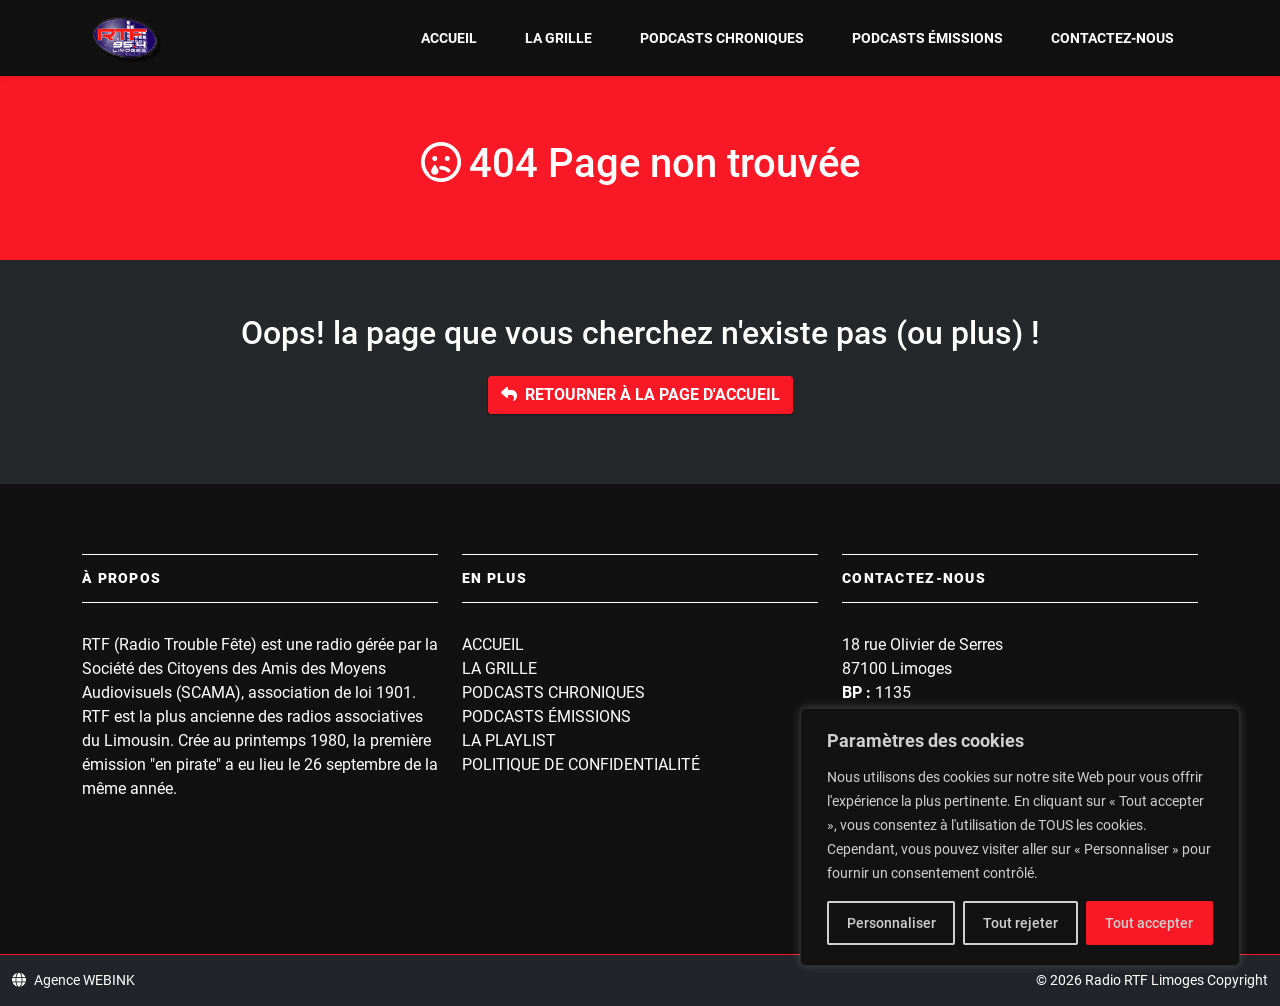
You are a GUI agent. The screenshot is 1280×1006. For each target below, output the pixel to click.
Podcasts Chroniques (722, 38)
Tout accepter (1149, 923)
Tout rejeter (1020, 923)
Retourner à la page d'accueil (640, 394)
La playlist (509, 740)
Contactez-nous (1112, 38)
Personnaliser (891, 923)
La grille (558, 38)
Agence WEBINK (73, 980)
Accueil (449, 38)
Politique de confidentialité (581, 764)
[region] (1020, 837)
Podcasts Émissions (927, 38)
